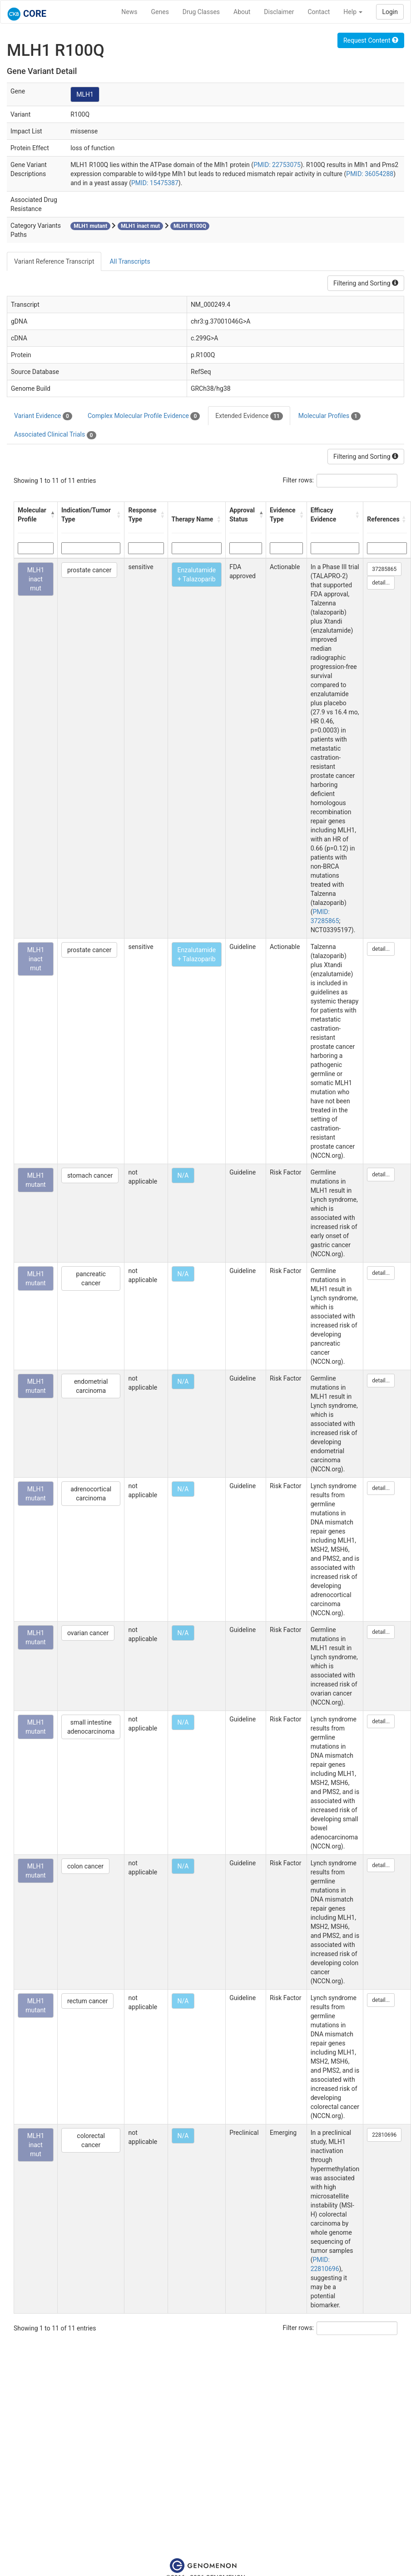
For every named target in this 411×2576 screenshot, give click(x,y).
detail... (381, 583)
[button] (51, 514)
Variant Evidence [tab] (43, 416)
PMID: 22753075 (277, 164)
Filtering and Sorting (365, 283)
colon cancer (85, 1866)
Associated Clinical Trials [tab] (55, 435)
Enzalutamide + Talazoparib (197, 574)
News (129, 11)
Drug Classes (201, 11)
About (241, 11)
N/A (183, 1175)
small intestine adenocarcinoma (91, 1727)
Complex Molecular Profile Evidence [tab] (144, 416)
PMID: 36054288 (369, 173)
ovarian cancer (88, 1633)
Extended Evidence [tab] (248, 416)
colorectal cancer (91, 2140)
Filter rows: (298, 480)
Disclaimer (279, 11)
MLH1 (85, 94)
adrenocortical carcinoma (90, 1493)
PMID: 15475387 (154, 183)
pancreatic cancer (91, 1278)
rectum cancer (87, 2001)
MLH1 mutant (35, 1180)
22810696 (384, 2135)
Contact (318, 11)
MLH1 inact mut (36, 579)
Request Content (370, 40)
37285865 (384, 569)
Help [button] (352, 11)
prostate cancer (89, 570)
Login (390, 11)
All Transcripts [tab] (129, 261)
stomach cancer (90, 1175)
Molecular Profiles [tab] (329, 416)
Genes (160, 11)
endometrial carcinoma (91, 1386)
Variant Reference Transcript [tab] (54, 261)
